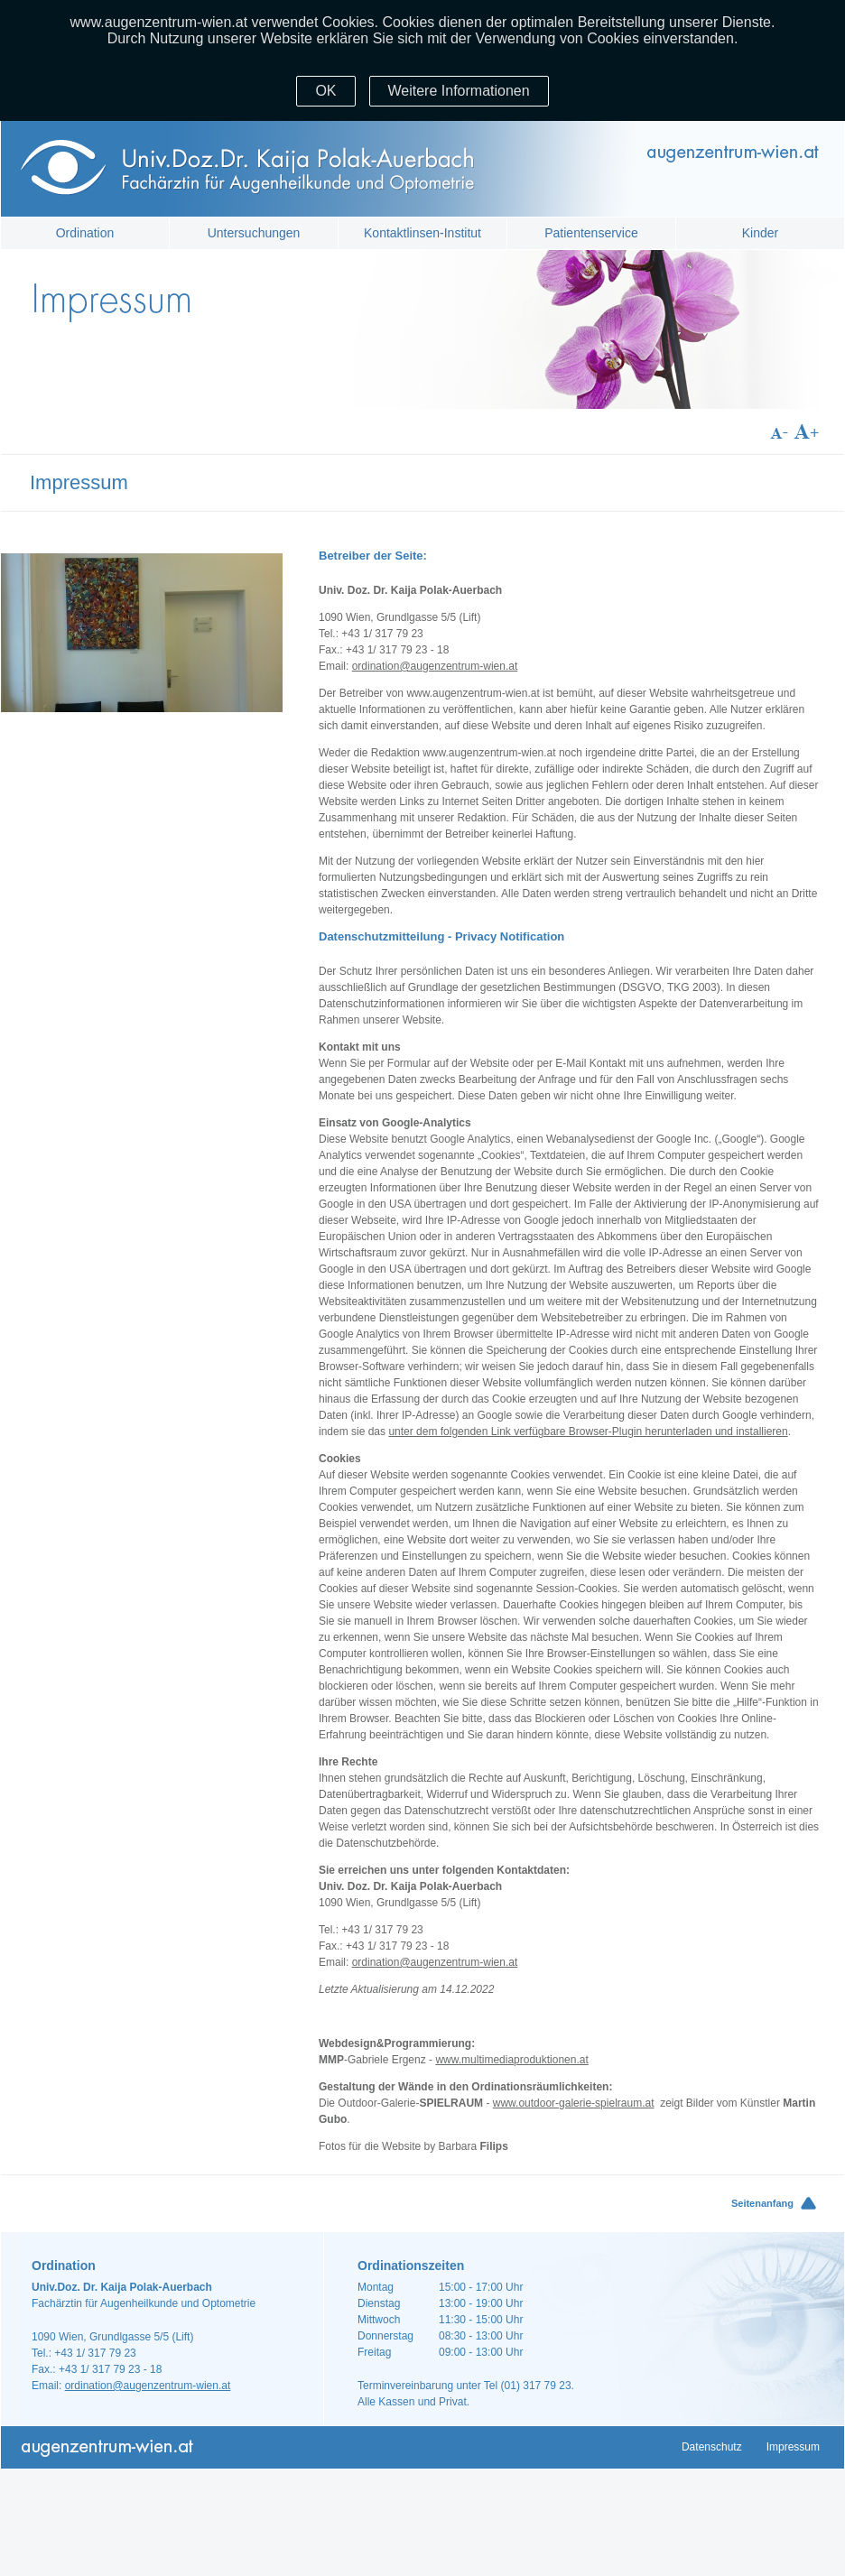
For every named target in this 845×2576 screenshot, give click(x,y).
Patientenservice (591, 233)
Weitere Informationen (459, 90)
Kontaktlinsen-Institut (422, 233)
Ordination (85, 233)
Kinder (760, 233)
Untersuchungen (254, 233)
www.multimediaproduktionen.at (511, 2059)
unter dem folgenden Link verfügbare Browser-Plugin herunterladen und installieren (587, 1431)
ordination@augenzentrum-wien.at (435, 666)
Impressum (793, 2447)
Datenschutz (712, 2447)
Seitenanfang (762, 2203)
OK (325, 90)
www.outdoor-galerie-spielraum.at (574, 2103)
